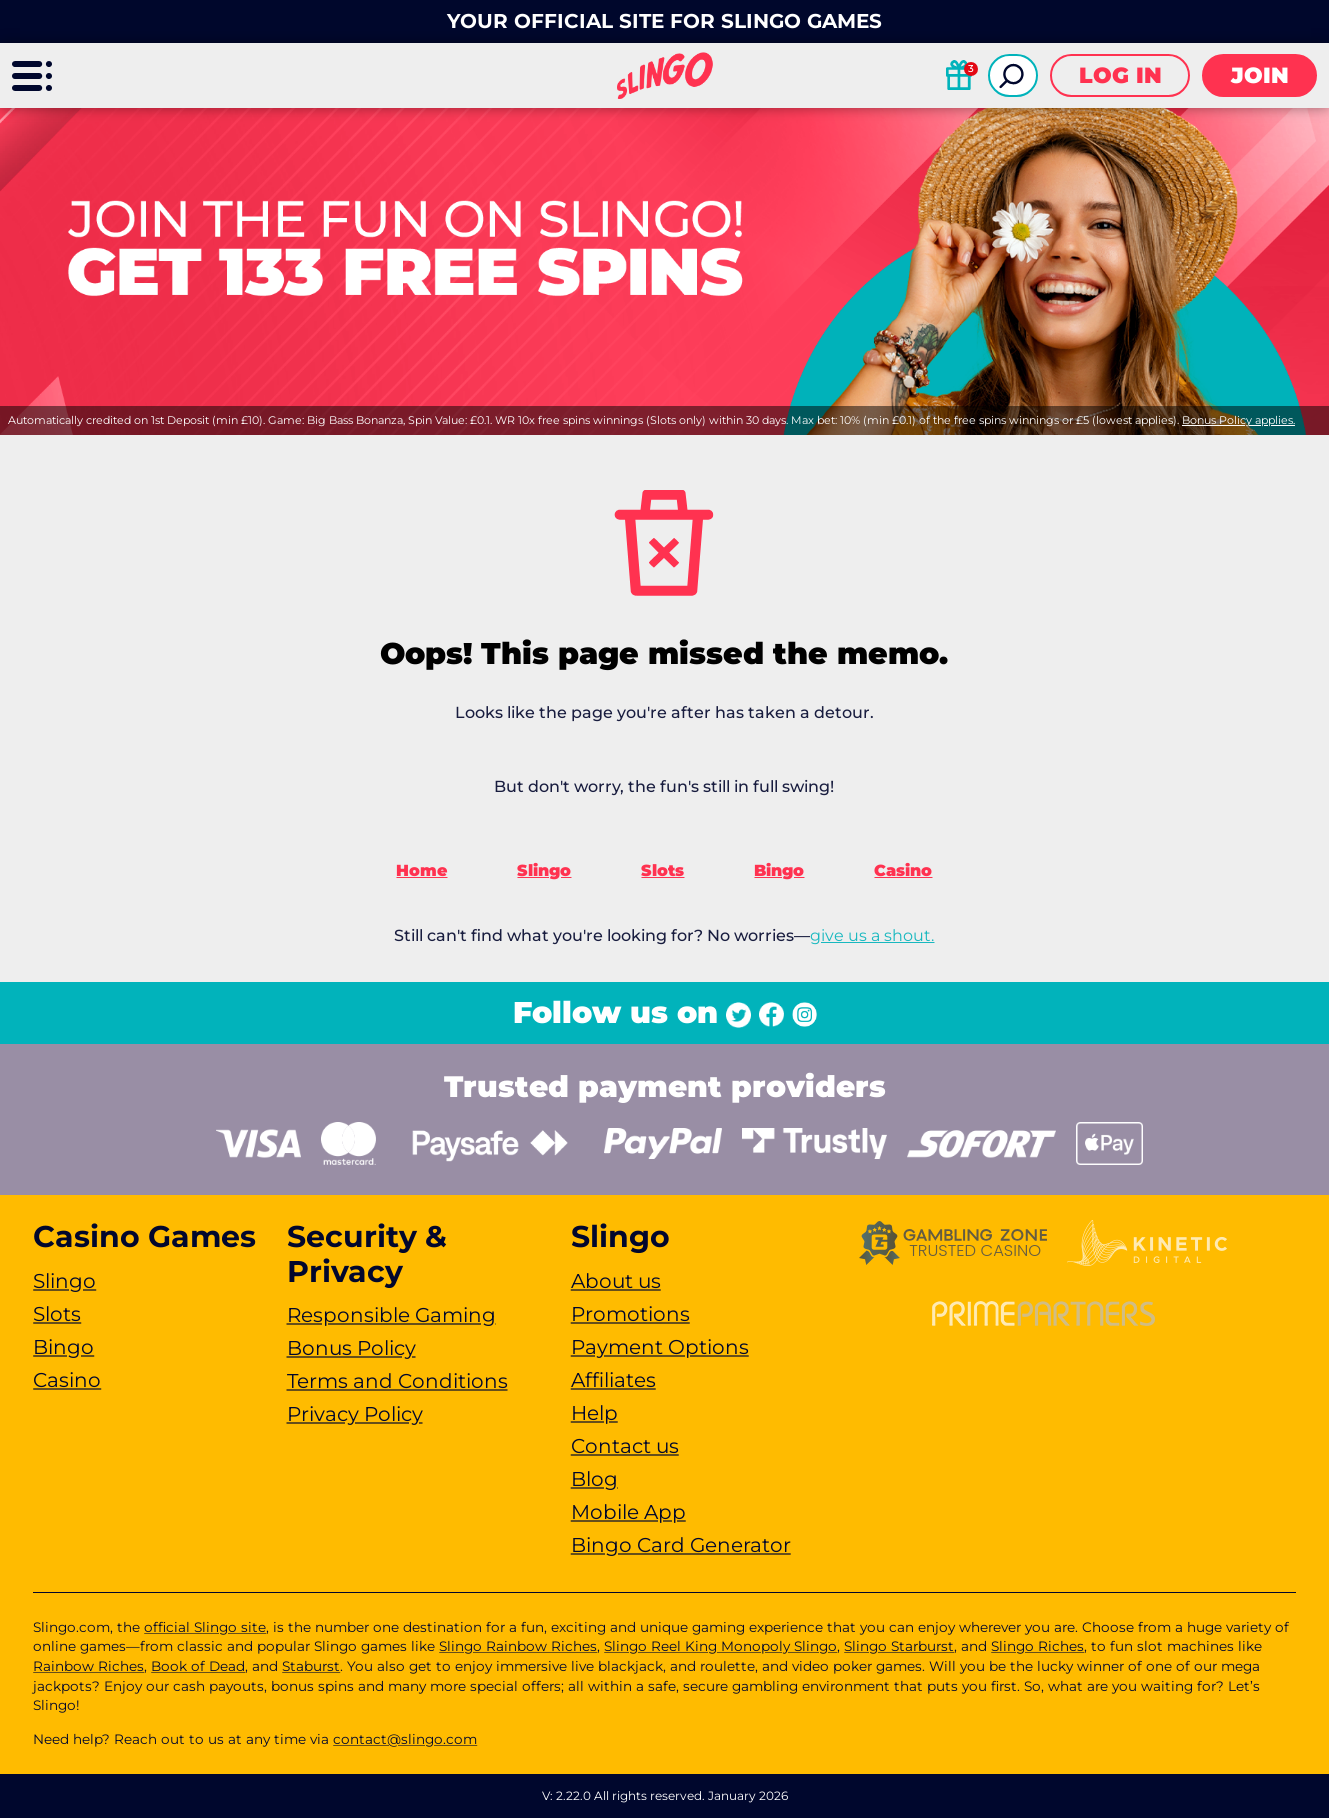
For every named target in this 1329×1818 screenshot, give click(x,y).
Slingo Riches (1037, 1646)
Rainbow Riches (88, 1666)
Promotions (630, 1314)
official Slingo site (205, 1627)
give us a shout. (872, 935)
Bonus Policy (351, 1348)
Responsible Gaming (391, 1315)
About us (616, 1281)
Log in (1120, 75)
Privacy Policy (355, 1414)
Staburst (311, 1666)
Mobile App (628, 1512)
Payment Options (660, 1347)
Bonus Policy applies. (1238, 420)
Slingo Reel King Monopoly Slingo (720, 1646)
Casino (903, 870)
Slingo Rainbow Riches (518, 1646)
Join (1260, 75)
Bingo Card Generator (681, 1545)
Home (421, 870)
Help (594, 1413)
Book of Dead (198, 1666)
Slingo (544, 870)
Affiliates (613, 1380)
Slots (662, 870)
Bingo (779, 870)
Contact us (625, 1446)
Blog (594, 1479)
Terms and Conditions (397, 1381)
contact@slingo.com (405, 1739)
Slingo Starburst (899, 1646)
